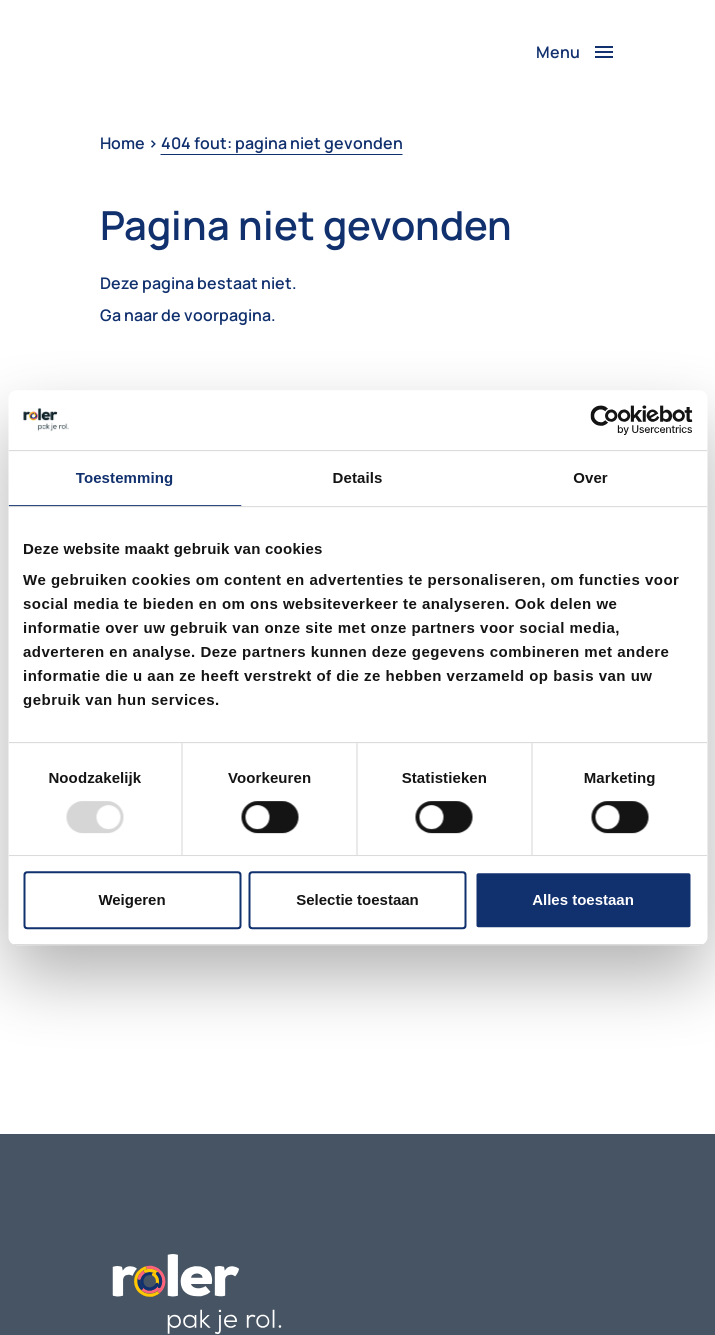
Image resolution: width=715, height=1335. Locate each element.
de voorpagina (216, 315)
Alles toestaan (583, 899)
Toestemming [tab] (125, 477)
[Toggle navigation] (576, 52)
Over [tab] (590, 477)
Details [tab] (358, 477)
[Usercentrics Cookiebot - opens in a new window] (604, 420)
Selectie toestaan (357, 899)
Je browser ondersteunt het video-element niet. (175, 51)
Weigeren (131, 899)
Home (122, 143)
